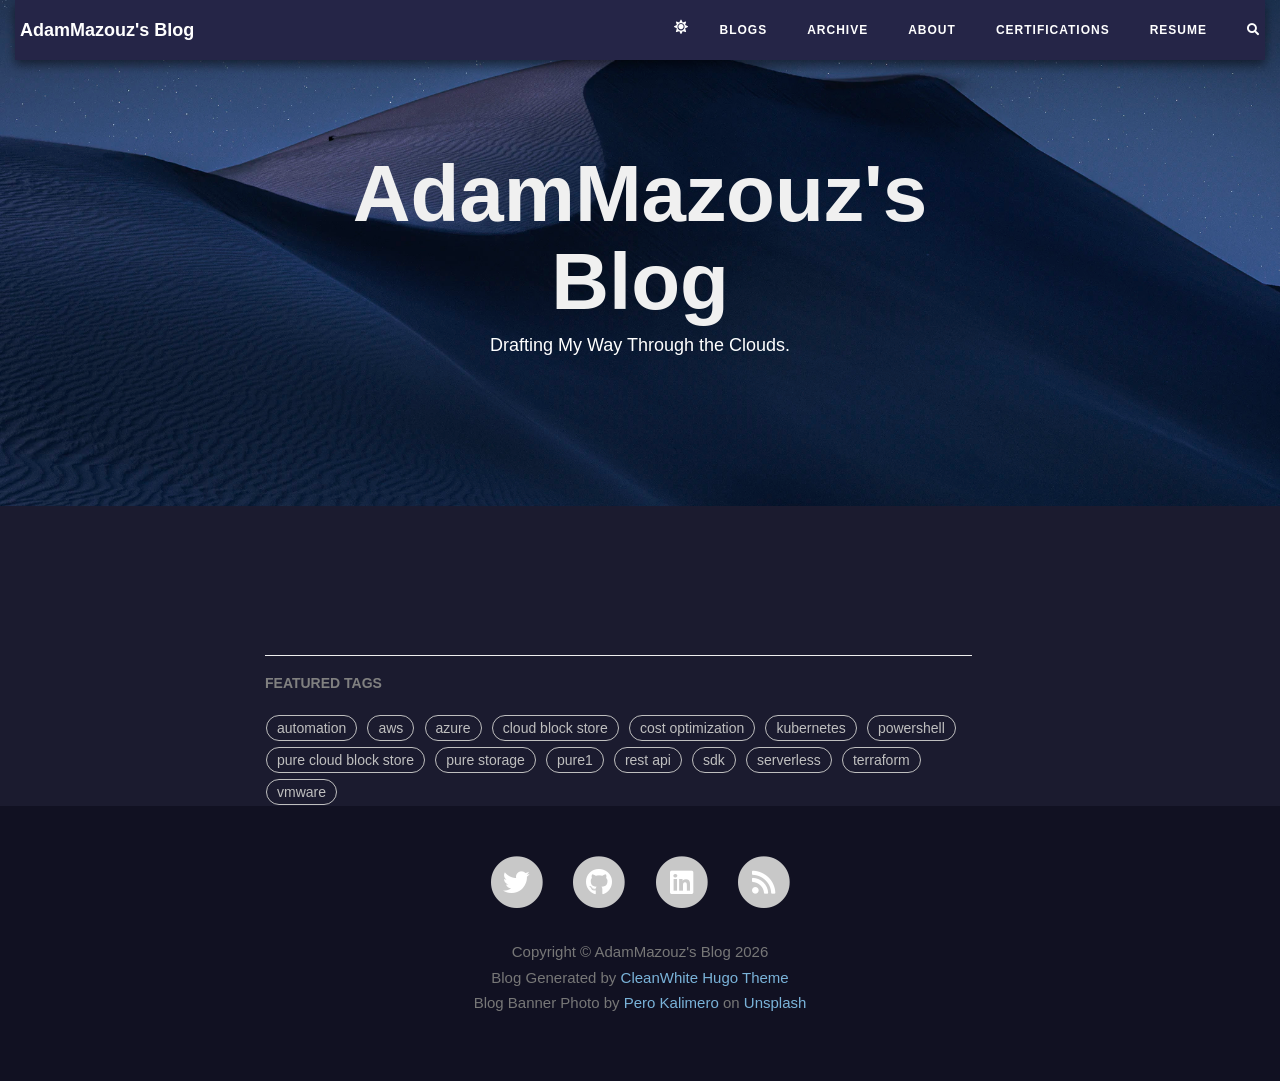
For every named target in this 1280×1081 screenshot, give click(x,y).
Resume (1178, 30)
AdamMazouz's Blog (107, 30)
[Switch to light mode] (681, 27)
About (932, 30)
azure (453, 728)
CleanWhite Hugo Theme (705, 977)
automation (311, 728)
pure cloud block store (345, 760)
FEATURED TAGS (323, 683)
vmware (301, 792)
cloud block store (555, 728)
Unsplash (775, 1002)
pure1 (575, 760)
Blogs (744, 30)
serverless (789, 760)
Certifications (1053, 30)
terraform (881, 760)
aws (390, 728)
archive (837, 30)
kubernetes (810, 728)
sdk (714, 760)
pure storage (485, 760)
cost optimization (692, 728)
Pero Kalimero (671, 1002)
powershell (911, 728)
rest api (648, 760)
